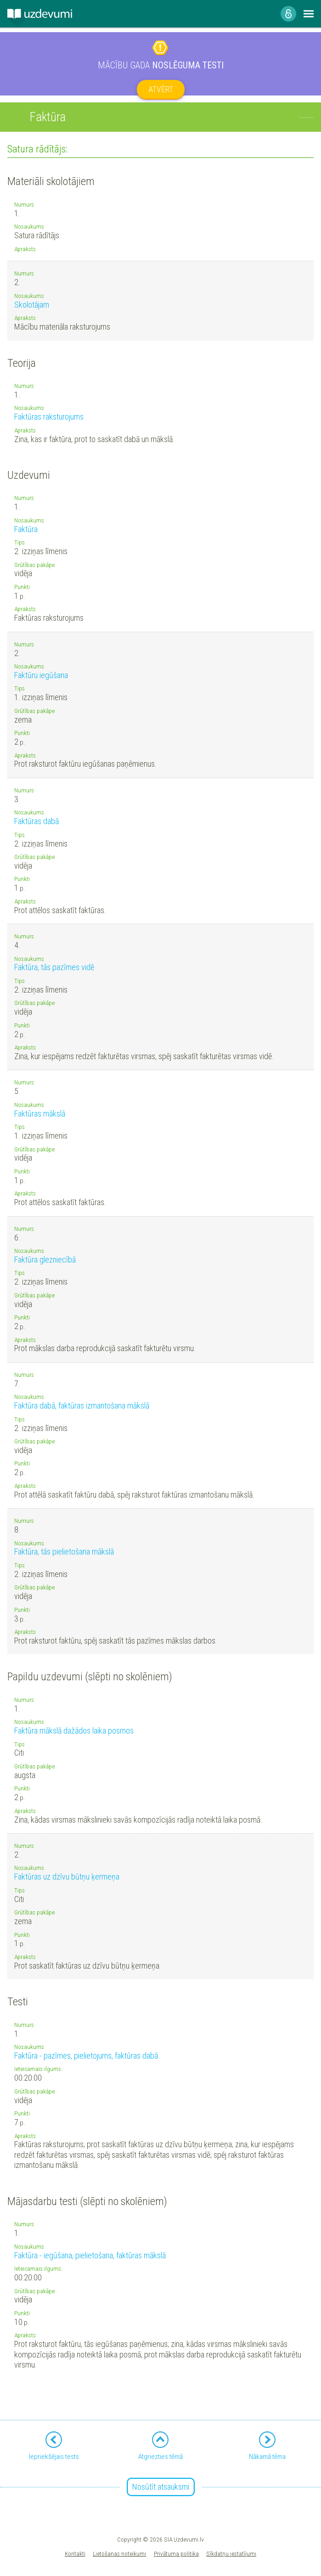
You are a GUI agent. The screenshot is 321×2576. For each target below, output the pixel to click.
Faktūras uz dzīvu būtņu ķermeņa (66, 1876)
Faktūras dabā (36, 821)
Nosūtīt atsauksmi (160, 2487)
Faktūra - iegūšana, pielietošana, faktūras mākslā (90, 2255)
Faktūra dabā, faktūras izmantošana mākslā (81, 1405)
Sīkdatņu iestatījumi (231, 2553)
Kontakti (75, 2553)
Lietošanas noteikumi (119, 2553)
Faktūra (26, 529)
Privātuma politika (176, 2553)
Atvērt (160, 89)
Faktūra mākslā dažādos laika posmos (74, 1730)
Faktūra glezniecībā (45, 1259)
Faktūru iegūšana (41, 675)
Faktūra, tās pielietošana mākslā (64, 1551)
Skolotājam (31, 304)
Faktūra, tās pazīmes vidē (54, 967)
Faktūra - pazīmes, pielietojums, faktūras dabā (86, 2055)
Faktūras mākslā (39, 1113)
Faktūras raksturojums (49, 416)
